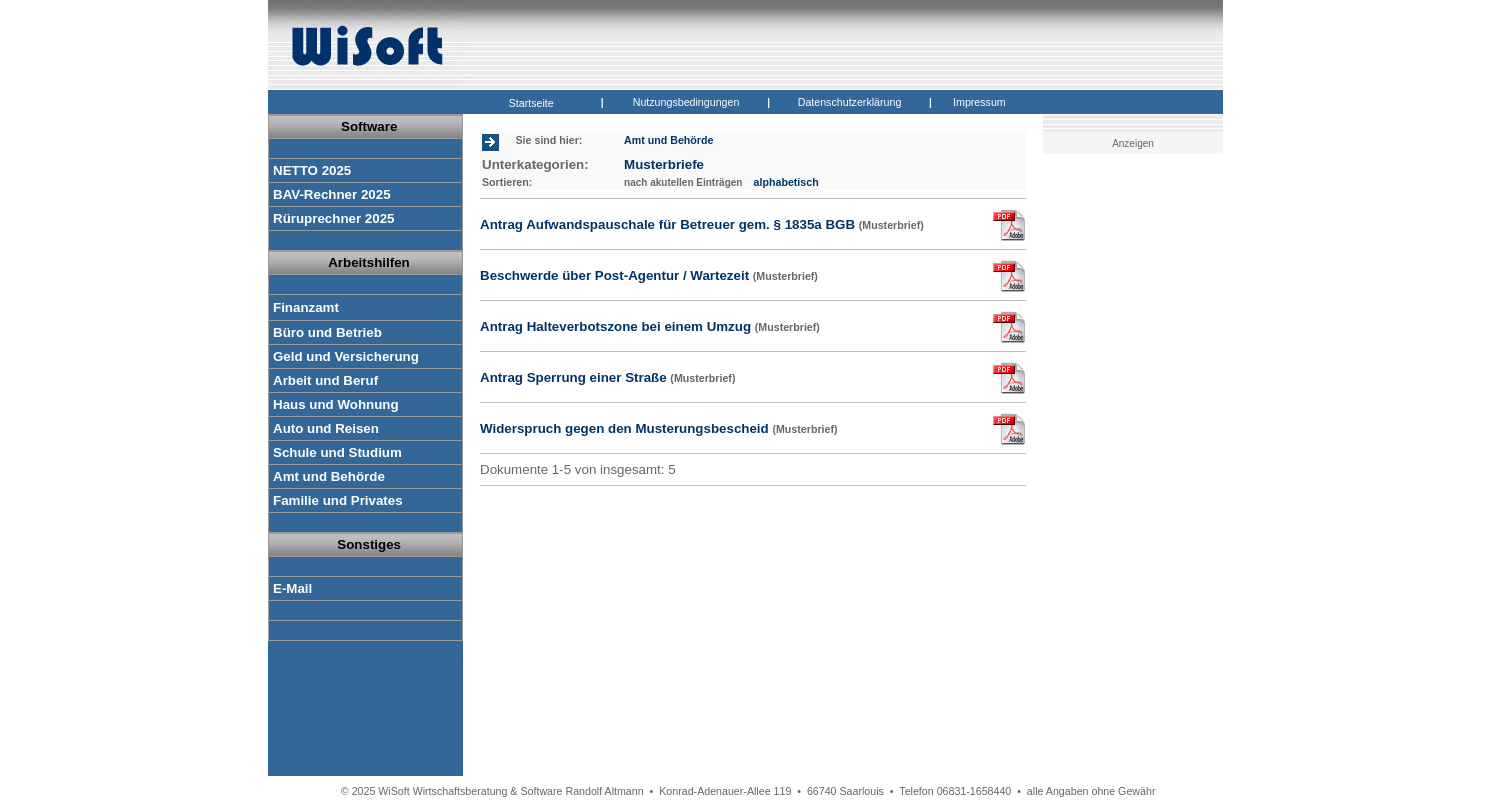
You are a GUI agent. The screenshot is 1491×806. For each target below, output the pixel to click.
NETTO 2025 (312, 170)
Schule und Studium (337, 452)
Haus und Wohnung (336, 404)
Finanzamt (306, 307)
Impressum (979, 102)
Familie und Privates (338, 500)
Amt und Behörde (329, 476)
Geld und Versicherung (346, 356)
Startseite (531, 103)
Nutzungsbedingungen (686, 102)
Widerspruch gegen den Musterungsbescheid (659, 428)
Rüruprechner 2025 (333, 218)
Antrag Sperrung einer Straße (607, 377)
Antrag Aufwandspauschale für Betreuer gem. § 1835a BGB (702, 224)
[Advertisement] (1136, 475)
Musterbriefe (664, 164)
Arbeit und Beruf (325, 380)
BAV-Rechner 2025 (332, 194)
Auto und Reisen (326, 428)
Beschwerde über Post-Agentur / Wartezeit (649, 275)
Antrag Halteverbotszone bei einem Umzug (650, 326)
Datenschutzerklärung (850, 102)
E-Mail (292, 588)
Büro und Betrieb (327, 332)
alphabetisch (786, 182)
